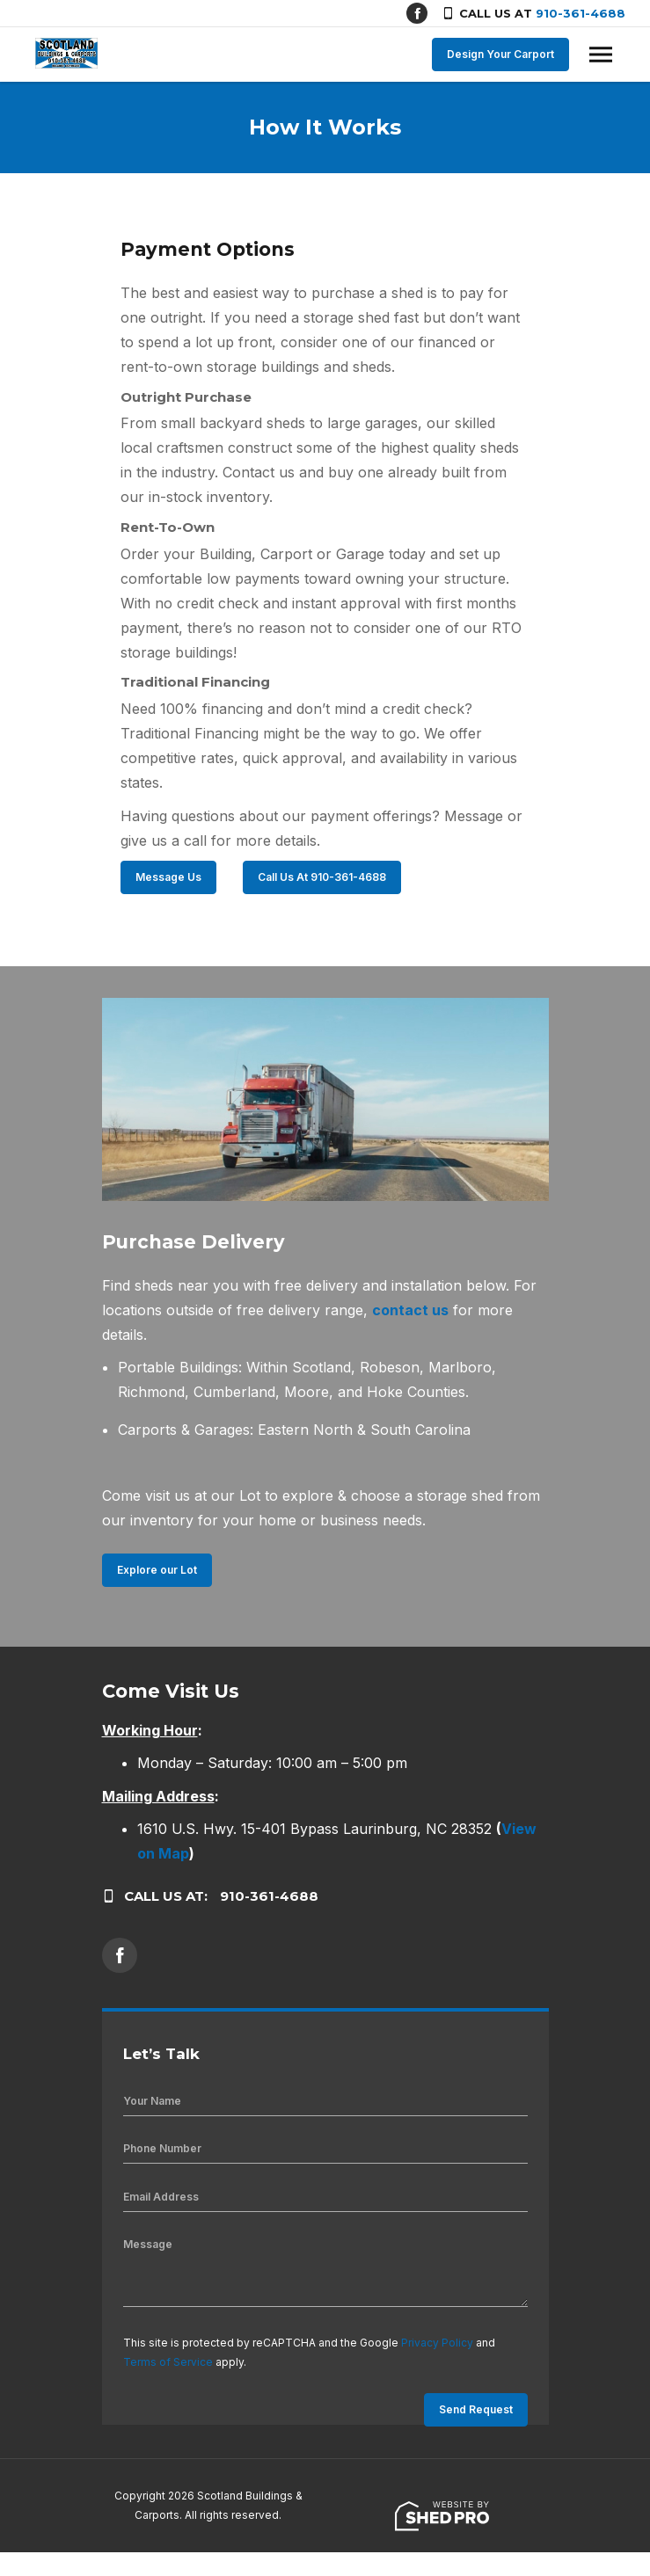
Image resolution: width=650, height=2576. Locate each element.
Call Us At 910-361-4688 (322, 877)
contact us (410, 1310)
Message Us (168, 877)
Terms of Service (168, 2362)
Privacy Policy (437, 2342)
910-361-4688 (580, 13)
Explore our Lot (157, 1569)
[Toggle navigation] (601, 54)
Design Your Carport (500, 54)
